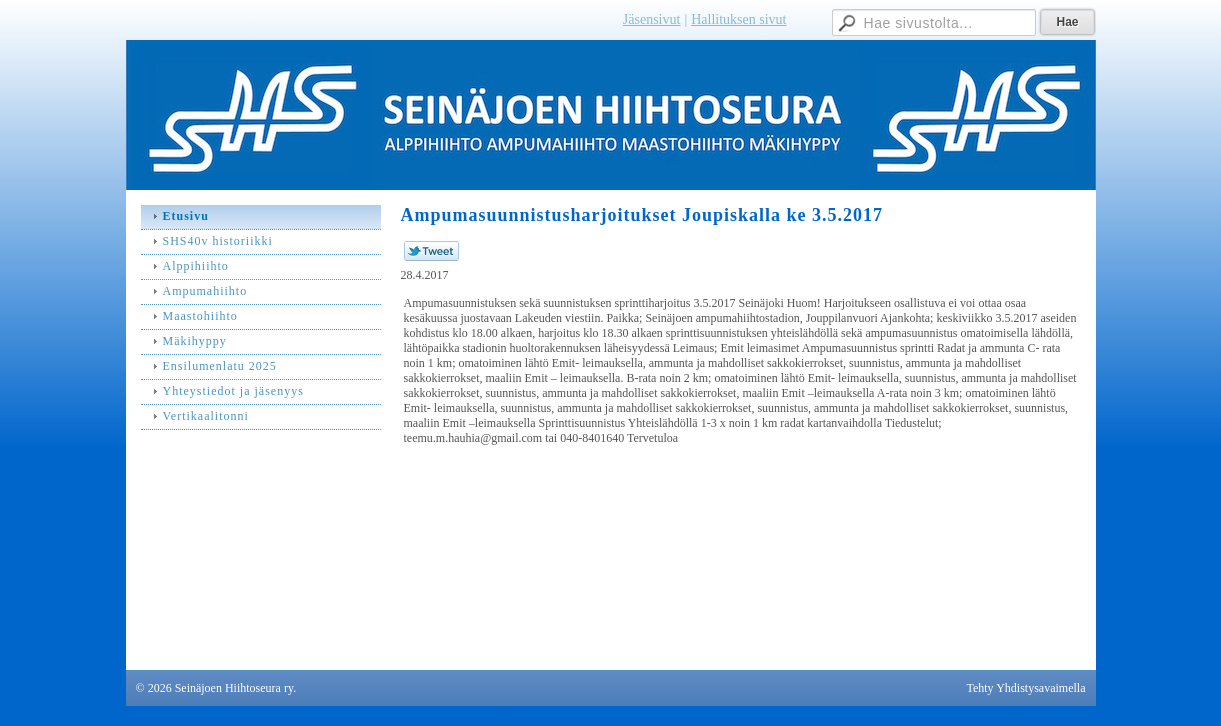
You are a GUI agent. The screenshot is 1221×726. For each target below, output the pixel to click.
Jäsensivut (652, 19)
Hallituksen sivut (738, 19)
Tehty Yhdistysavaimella (1025, 688)
